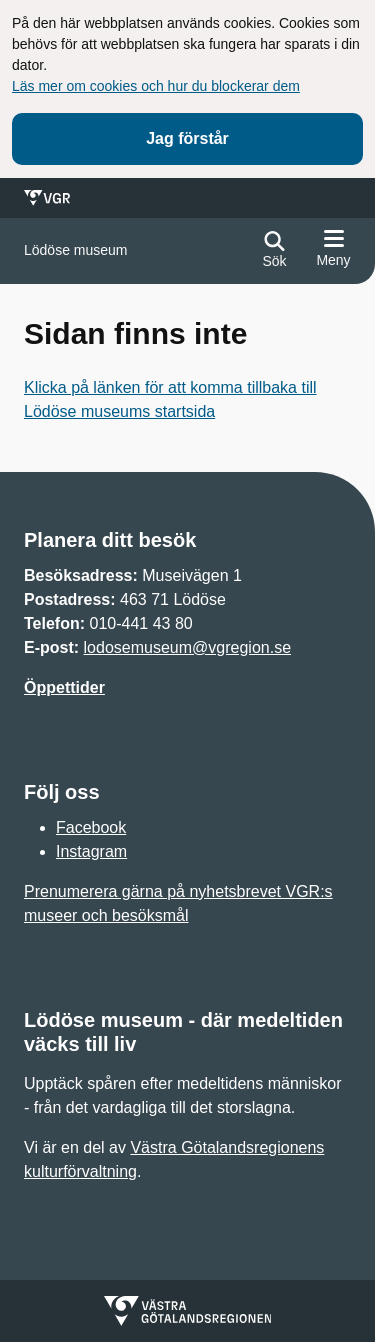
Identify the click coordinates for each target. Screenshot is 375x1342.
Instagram (91, 851)
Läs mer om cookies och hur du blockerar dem (156, 86)
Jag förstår (187, 138)
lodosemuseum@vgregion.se (187, 647)
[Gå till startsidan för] (76, 250)
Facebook (91, 827)
